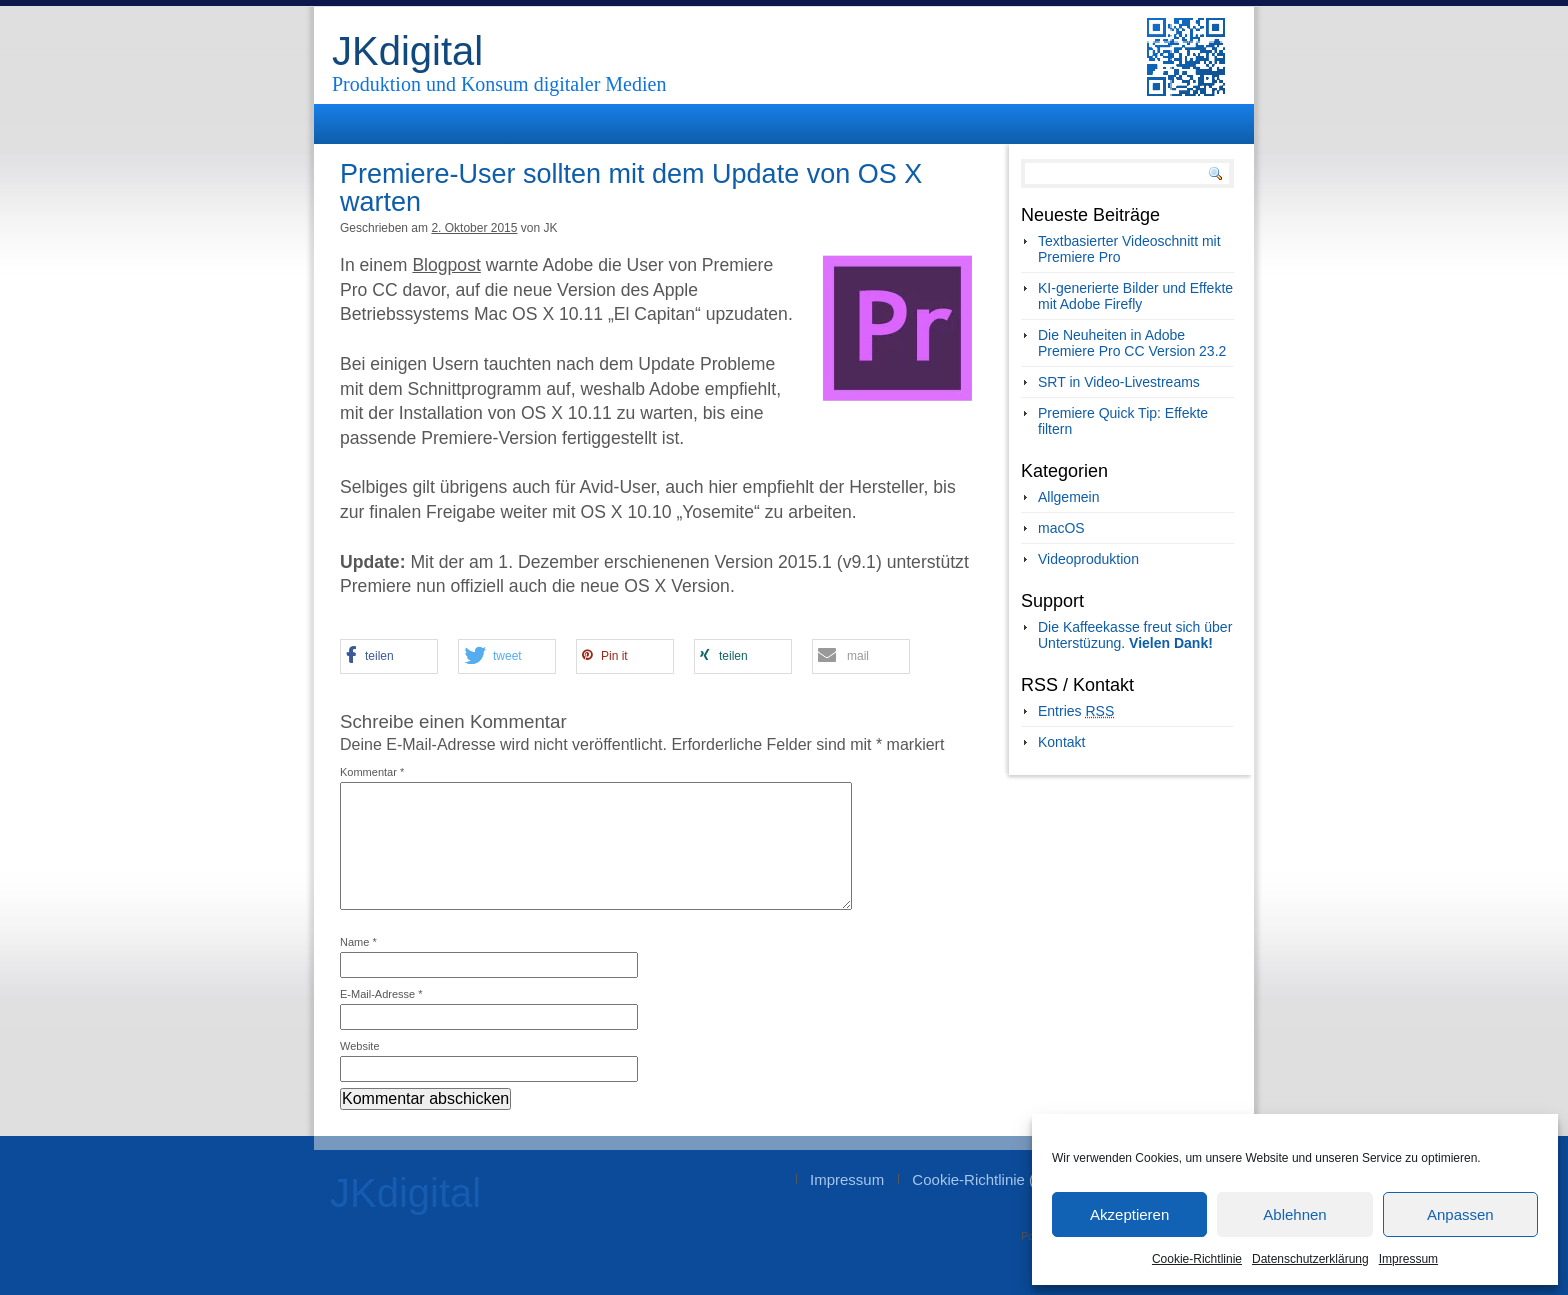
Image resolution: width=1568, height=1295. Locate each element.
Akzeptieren (1129, 1214)
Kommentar (372, 772)
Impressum (1408, 1259)
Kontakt (1061, 742)
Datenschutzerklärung (1310, 1259)
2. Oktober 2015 (474, 228)
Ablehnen (1294, 1214)
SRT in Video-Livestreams (1119, 382)
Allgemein (1068, 497)
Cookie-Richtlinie (1197, 1259)
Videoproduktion (1088, 559)
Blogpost (446, 265)
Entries (1076, 711)
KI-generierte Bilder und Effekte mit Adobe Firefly (1135, 296)
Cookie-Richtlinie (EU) (986, 1179)
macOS (1061, 528)
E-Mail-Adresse (381, 994)
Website (360, 1046)
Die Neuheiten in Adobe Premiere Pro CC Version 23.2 (1132, 343)
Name (358, 942)
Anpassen (1460, 1214)
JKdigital (407, 51)
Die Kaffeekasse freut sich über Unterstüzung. (1135, 635)
